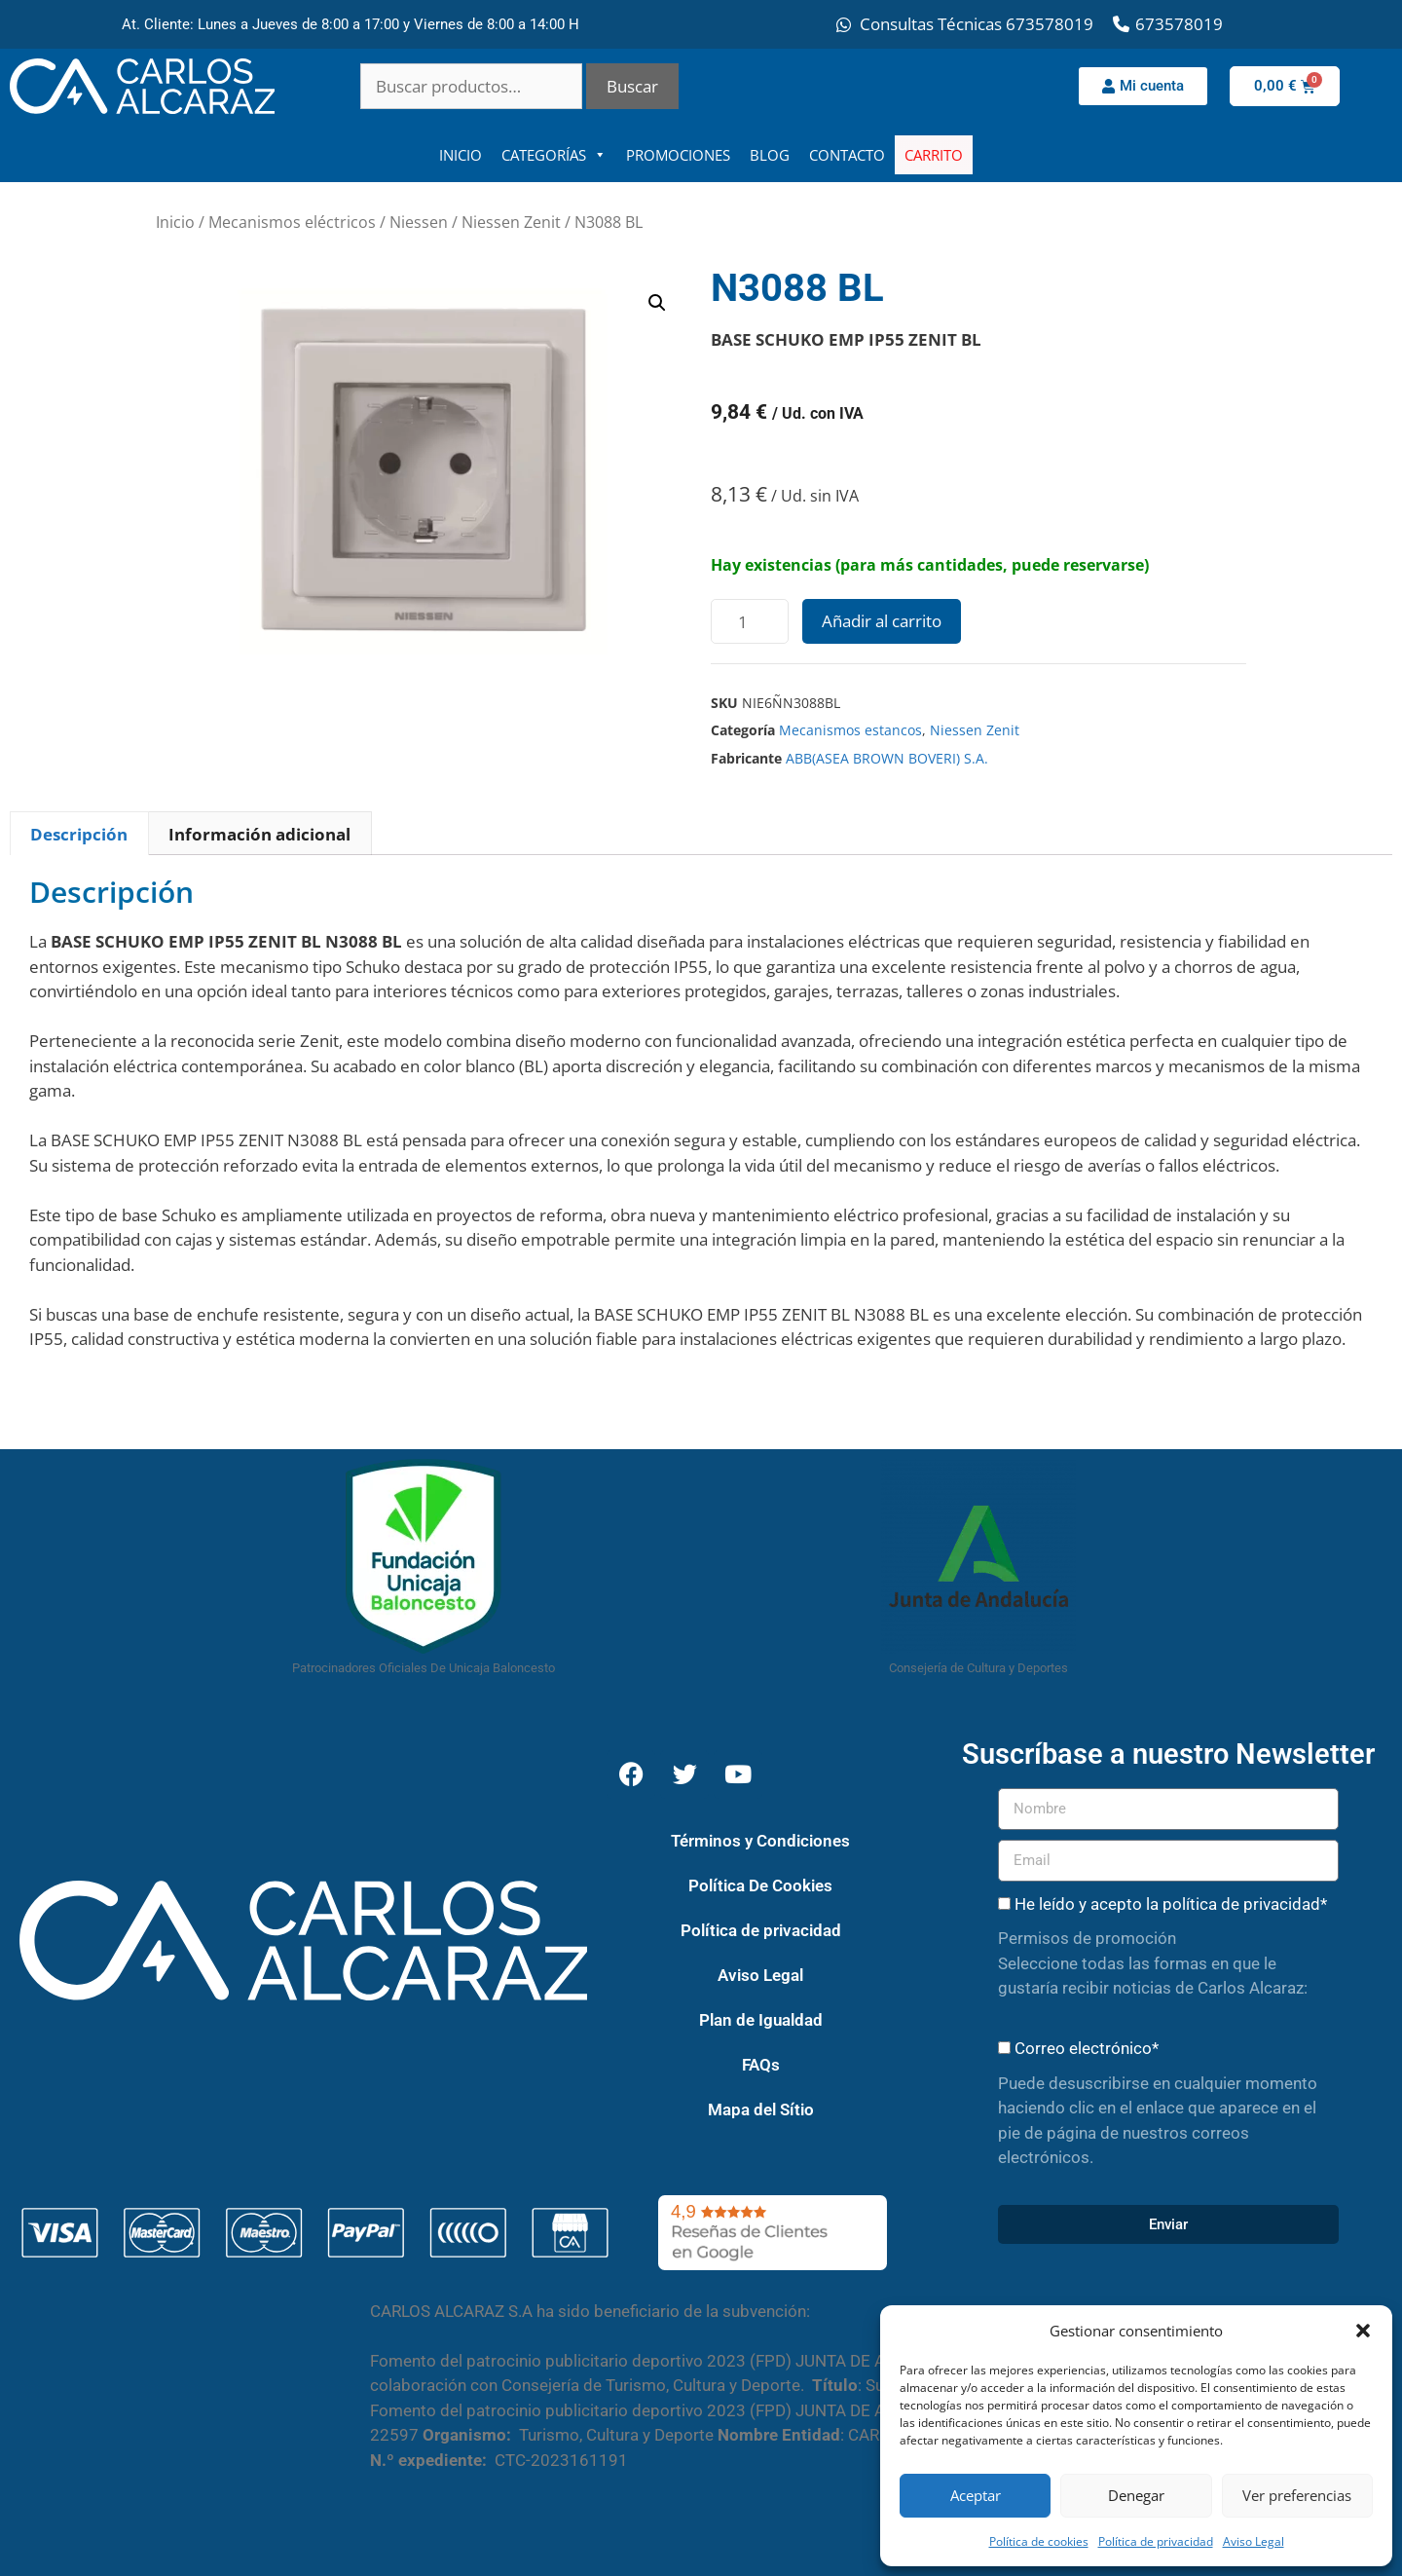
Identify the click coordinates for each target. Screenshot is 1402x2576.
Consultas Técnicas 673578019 (976, 24)
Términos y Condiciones (760, 1840)
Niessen (418, 222)
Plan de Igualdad (761, 2020)
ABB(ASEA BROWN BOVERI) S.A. (887, 758)
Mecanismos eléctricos (292, 222)
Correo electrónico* (1087, 2048)
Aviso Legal (1253, 2541)
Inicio (175, 222)
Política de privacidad (1155, 2541)
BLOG (770, 155)
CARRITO (933, 155)
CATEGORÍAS (554, 154)
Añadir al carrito (881, 621)
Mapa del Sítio (761, 2109)
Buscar (632, 86)
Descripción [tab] (79, 834)
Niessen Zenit (511, 222)
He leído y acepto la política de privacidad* (1171, 1904)
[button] (1363, 2330)
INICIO (460, 155)
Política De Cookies (760, 1885)
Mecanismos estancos (850, 730)
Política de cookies (1038, 2541)
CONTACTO (847, 155)
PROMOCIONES (678, 155)
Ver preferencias (1296, 2495)
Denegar (1136, 2495)
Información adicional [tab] (259, 834)
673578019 (1179, 24)
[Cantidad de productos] (750, 621)
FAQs (761, 2064)
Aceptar (975, 2495)
